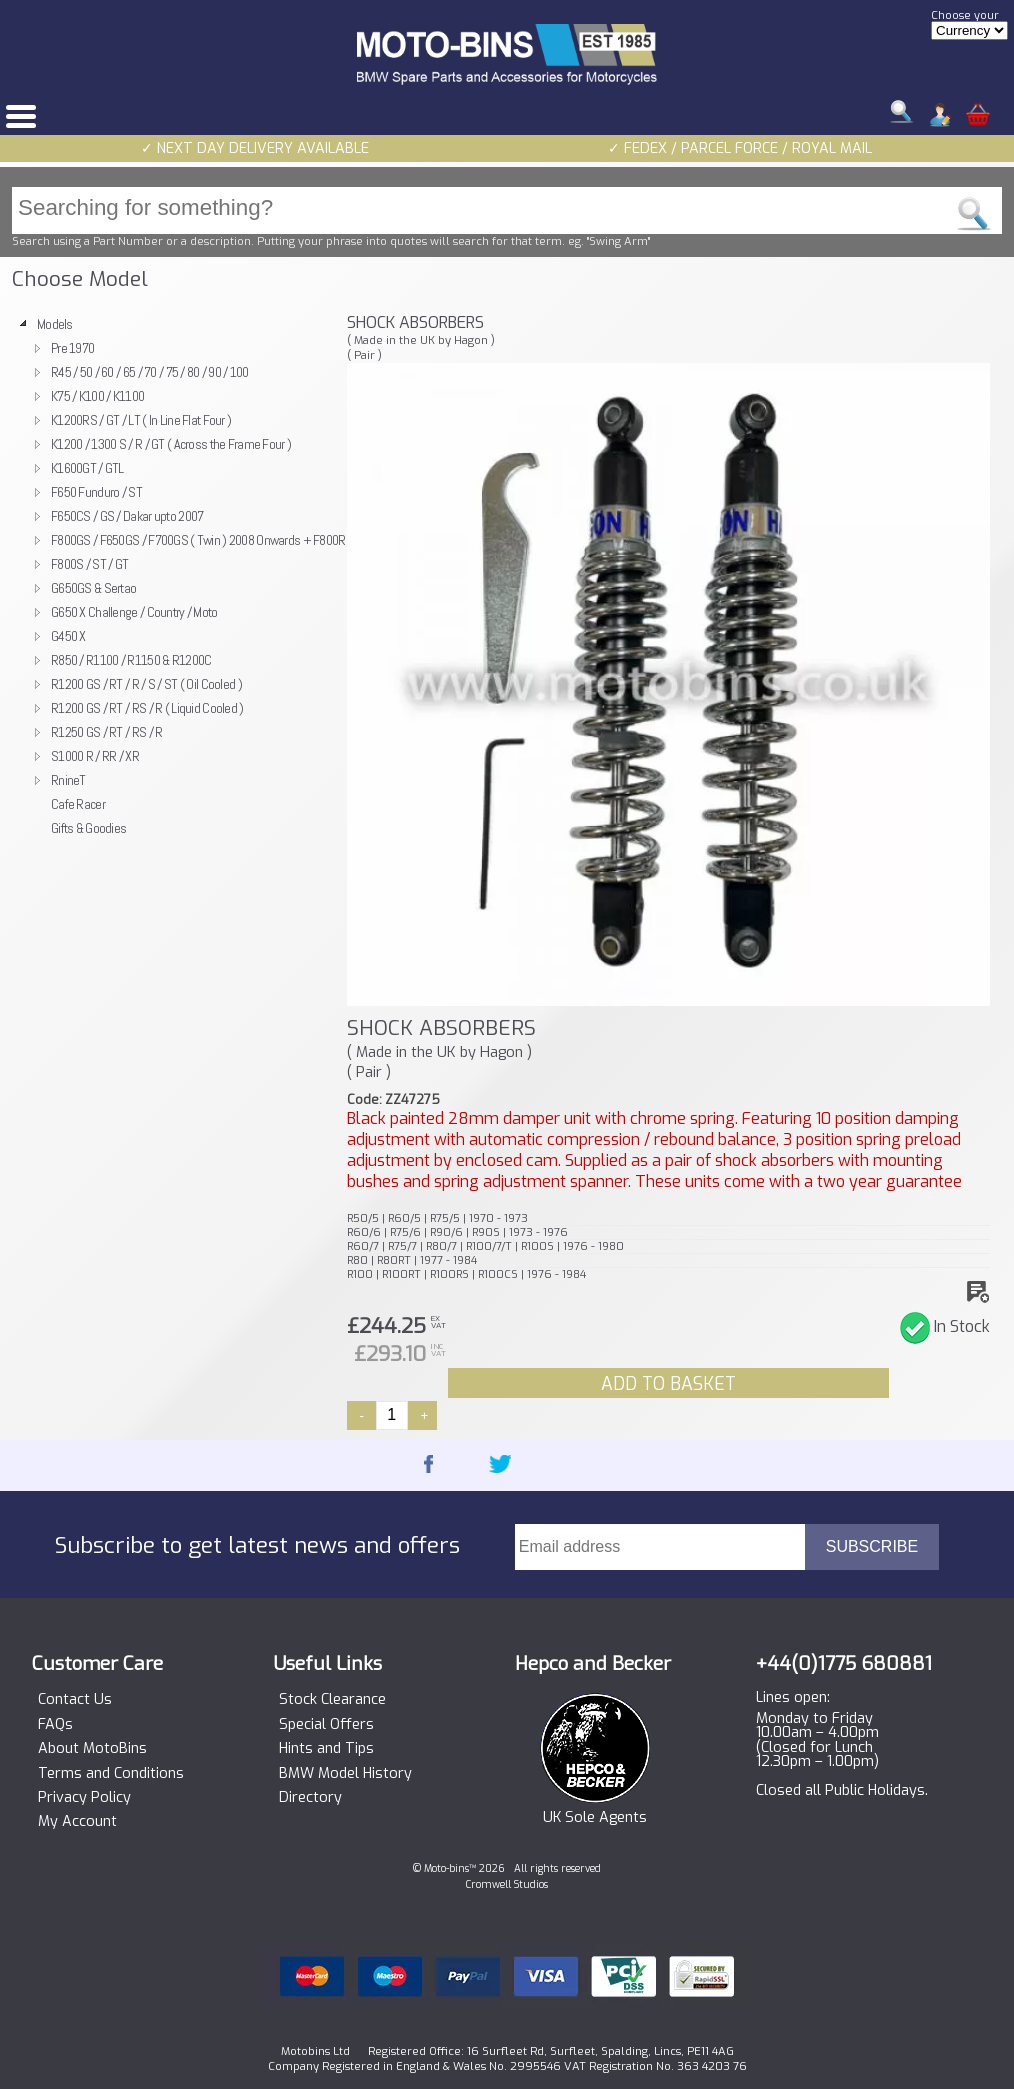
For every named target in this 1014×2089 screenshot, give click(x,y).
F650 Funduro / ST (96, 492)
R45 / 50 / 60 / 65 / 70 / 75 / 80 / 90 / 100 (150, 372)
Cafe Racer (78, 804)
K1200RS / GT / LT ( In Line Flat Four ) (141, 420)
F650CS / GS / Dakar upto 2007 (127, 516)
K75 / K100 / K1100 (97, 396)
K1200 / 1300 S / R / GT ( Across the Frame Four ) (171, 444)
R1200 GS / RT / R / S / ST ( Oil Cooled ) (146, 684)
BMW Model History (345, 1774)
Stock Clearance (332, 1700)
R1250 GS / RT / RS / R (106, 732)
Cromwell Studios (507, 1884)
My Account (77, 1822)
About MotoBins (92, 1749)
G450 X (68, 636)
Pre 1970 (72, 348)
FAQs (55, 1725)
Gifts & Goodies (88, 828)
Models (55, 324)
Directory (310, 1798)
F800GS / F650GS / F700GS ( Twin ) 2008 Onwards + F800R (198, 540)
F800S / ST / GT (89, 564)
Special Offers (326, 1725)
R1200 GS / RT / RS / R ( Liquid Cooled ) (147, 708)
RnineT (68, 780)
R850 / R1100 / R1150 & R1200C (131, 660)
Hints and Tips (326, 1749)
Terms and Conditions (111, 1774)
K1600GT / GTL (87, 468)
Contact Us (75, 1700)
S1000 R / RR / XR (95, 756)
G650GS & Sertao (93, 588)
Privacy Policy (84, 1798)
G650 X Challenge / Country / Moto (134, 612)
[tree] (171, 576)
